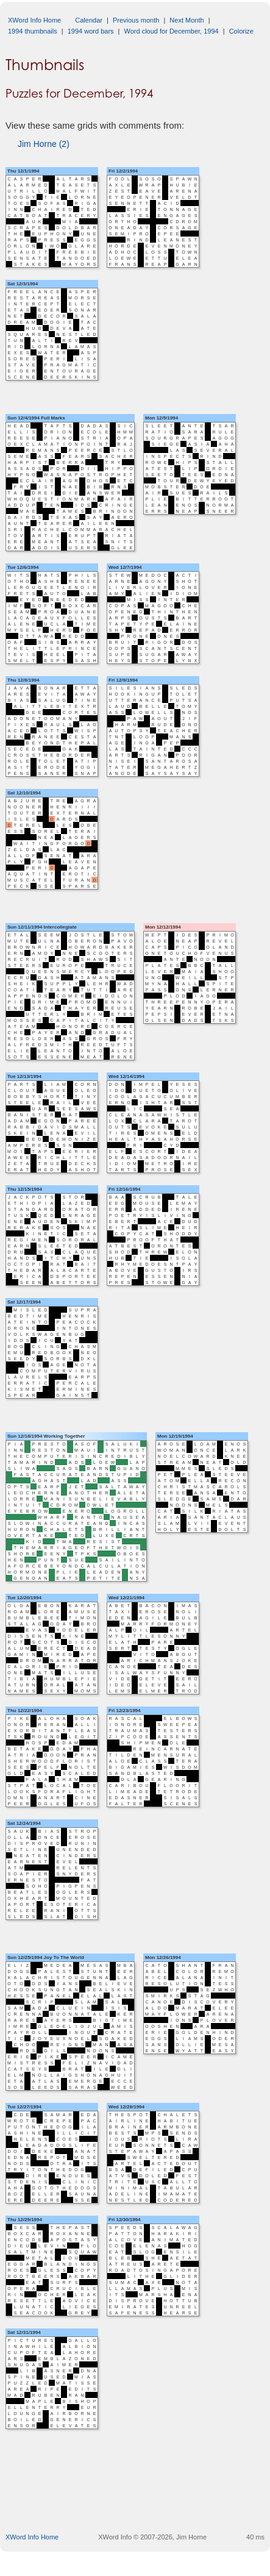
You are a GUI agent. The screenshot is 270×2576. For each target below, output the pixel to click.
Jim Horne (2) (43, 144)
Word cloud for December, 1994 (171, 31)
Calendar (88, 20)
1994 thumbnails (32, 31)
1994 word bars (91, 31)
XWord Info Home (34, 20)
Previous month (136, 20)
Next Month (186, 20)
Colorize (241, 31)
